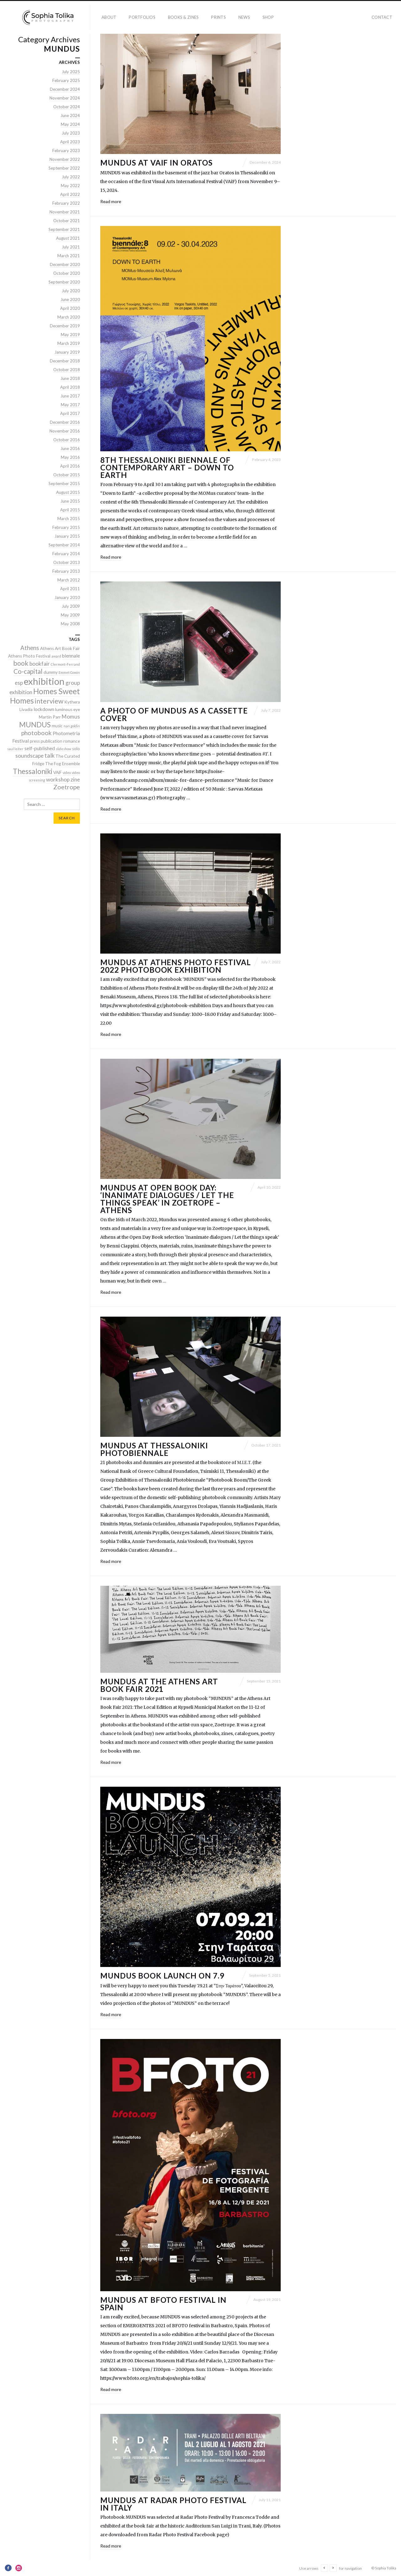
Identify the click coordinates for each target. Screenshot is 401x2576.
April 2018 (70, 387)
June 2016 (70, 448)
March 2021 (68, 255)
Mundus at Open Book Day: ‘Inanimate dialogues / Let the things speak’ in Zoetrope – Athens (167, 1199)
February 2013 (66, 571)
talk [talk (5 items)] (49, 755)
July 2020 (71, 290)
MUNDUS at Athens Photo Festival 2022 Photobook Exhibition (175, 966)
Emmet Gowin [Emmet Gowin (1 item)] (69, 672)
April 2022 (70, 194)
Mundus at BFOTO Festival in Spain (163, 2303)
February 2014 (66, 553)
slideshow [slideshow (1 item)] (63, 749)
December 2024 (65, 89)
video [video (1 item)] (67, 773)
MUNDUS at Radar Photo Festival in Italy (173, 2504)
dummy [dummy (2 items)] (51, 672)
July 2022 (71, 176)
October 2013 (66, 562)
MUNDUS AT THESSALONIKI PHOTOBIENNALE (154, 1449)
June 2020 (70, 299)
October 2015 (66, 474)
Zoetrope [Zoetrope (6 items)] (66, 787)
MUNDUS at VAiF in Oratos (156, 162)
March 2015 (68, 518)
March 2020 (68, 317)
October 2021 (66, 220)
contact (382, 17)
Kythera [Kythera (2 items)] (72, 701)
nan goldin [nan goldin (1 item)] (72, 726)
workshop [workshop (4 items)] (58, 779)
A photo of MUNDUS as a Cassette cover (174, 714)
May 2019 (70, 334)
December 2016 (65, 422)
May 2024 (70, 124)
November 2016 (64, 430)
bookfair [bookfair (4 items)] (39, 663)
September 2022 (64, 168)
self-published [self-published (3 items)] (39, 748)
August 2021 (68, 238)
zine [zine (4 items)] (75, 779)
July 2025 (71, 71)
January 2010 (67, 597)
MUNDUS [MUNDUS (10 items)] (35, 724)
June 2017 (70, 395)
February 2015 (66, 527)
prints (218, 17)
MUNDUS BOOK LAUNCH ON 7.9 (162, 1975)
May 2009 (70, 614)
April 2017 (70, 413)
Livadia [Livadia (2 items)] (26, 709)
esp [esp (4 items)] (19, 682)
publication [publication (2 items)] (51, 741)
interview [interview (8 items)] (49, 701)
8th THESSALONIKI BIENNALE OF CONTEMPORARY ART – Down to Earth (167, 467)
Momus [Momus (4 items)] (71, 716)
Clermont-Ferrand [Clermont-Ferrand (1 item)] (65, 664)
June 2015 (70, 501)
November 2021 (64, 211)
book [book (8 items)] (21, 663)
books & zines (183, 17)
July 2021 (71, 246)
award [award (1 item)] (56, 656)
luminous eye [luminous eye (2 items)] (67, 709)
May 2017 (70, 404)
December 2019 (65, 325)
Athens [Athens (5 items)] (29, 647)
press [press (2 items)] (35, 741)
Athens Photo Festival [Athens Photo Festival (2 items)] (29, 655)
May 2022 (70, 185)
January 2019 (67, 352)
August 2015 (68, 492)
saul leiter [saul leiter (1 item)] (15, 749)
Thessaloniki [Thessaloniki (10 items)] (32, 771)
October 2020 (66, 273)
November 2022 (64, 159)
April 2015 (70, 509)
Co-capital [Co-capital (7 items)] (28, 671)
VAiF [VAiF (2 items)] (57, 772)
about (109, 17)
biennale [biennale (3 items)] (71, 655)
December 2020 (65, 264)
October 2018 (66, 369)
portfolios (142, 17)
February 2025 (66, 80)
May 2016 (70, 457)
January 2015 (67, 536)
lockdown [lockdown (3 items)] (44, 709)
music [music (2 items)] (57, 725)
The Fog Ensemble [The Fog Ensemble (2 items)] (62, 763)
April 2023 (70, 141)
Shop (268, 17)
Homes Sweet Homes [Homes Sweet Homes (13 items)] (45, 696)
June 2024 (70, 115)
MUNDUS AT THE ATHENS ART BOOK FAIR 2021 (159, 1685)
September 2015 (64, 483)
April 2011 (70, 588)
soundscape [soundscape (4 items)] (29, 755)
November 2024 (64, 97)
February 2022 (66, 203)
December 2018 (65, 360)
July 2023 (71, 133)
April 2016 (70, 466)
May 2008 (70, 623)
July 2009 (71, 606)
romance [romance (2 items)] (71, 741)
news (244, 17)
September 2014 (64, 544)
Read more (110, 201)
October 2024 (66, 106)
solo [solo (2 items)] (76, 748)
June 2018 (70, 378)
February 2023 (66, 150)
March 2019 (68, 343)
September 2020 (64, 281)
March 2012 (68, 579)
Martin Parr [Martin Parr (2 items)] (50, 717)
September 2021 (64, 229)
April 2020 (70, 308)
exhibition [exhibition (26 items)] (44, 681)
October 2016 (66, 439)
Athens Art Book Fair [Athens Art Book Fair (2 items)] (60, 648)
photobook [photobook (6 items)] (36, 732)
